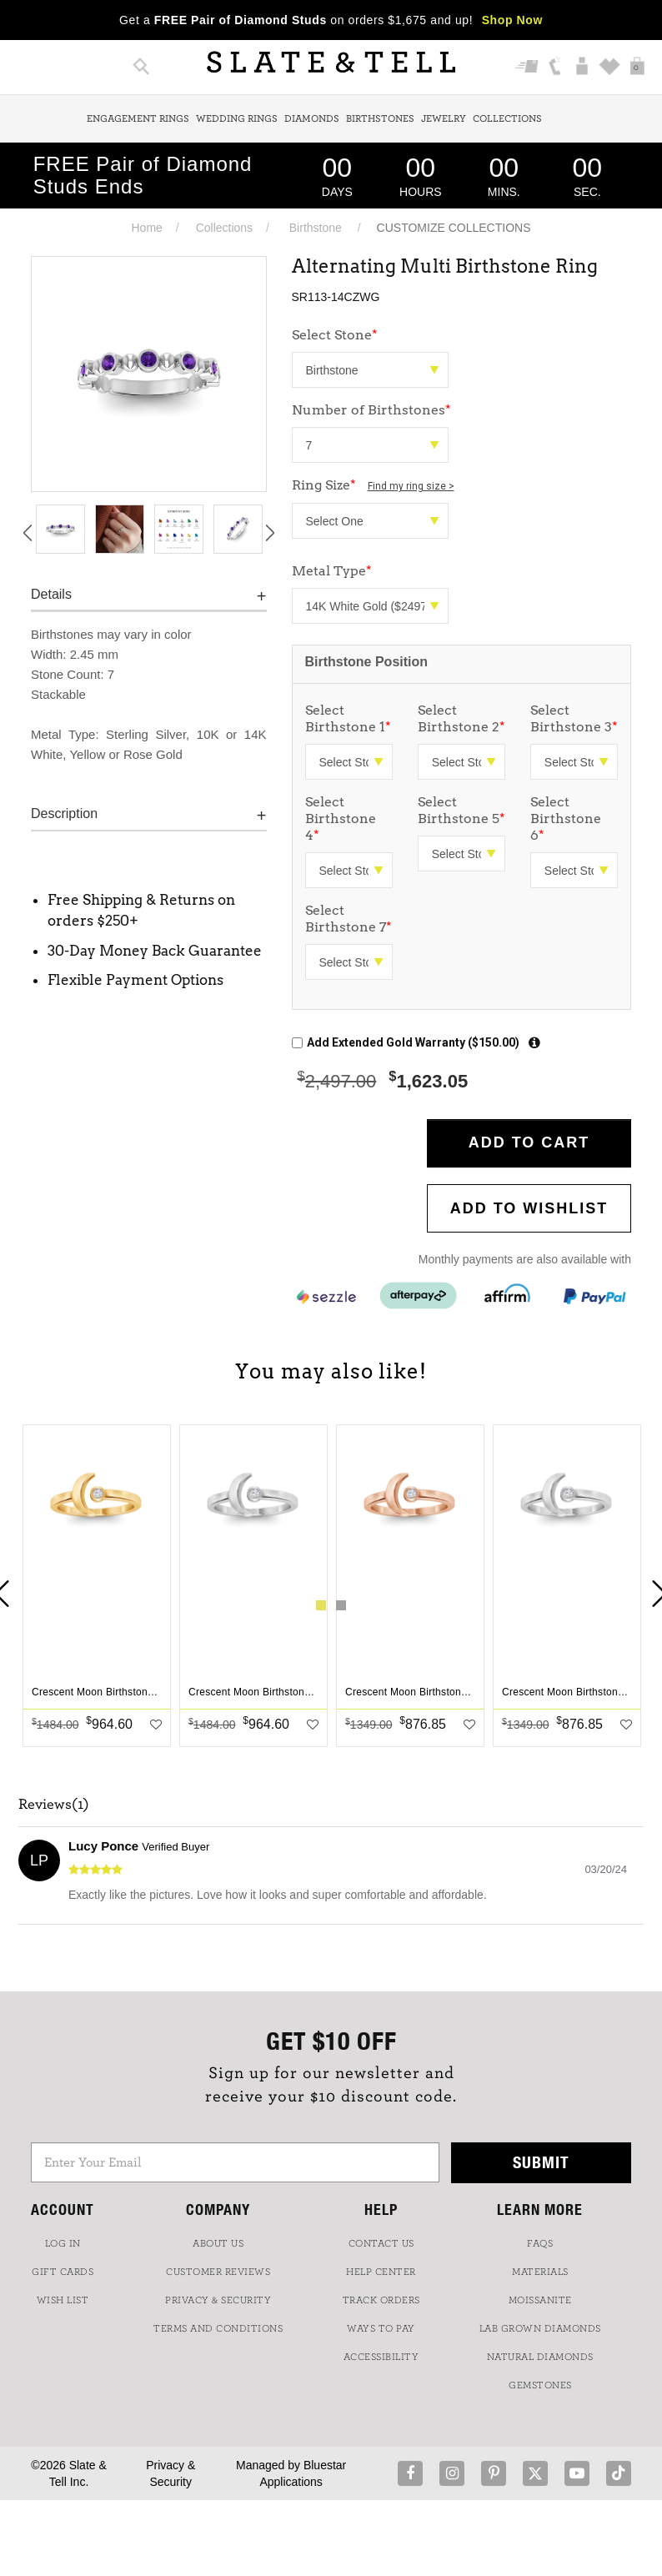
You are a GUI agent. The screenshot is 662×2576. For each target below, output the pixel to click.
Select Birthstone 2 (461, 718)
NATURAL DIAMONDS (540, 2357)
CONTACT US (381, 2243)
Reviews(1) (53, 1804)
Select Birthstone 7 (348, 918)
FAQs (540, 2243)
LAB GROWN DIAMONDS (540, 2328)
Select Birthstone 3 (574, 718)
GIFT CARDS (62, 2272)
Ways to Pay (381, 2328)
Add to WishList (529, 1208)
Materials (540, 2272)
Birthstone (315, 227)
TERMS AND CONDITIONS (218, 2328)
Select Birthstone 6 (565, 818)
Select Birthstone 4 (340, 818)
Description (64, 813)
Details (51, 594)
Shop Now (512, 20)
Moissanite (540, 2300)
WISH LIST (63, 2300)
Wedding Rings (237, 118)
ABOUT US (218, 2243)
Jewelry (443, 118)
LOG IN (63, 2243)
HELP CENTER (381, 2272)
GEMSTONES (540, 2385)
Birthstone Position (367, 662)
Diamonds (311, 118)
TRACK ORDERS (381, 2300)
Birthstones (380, 118)
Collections (507, 118)
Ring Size (373, 485)
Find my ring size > (411, 486)
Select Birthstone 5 (461, 810)
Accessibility (381, 2357)
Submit (541, 2162)
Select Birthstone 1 (348, 718)
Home (146, 227)
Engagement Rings (138, 118)
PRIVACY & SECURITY (218, 2300)
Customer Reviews (218, 2272)
